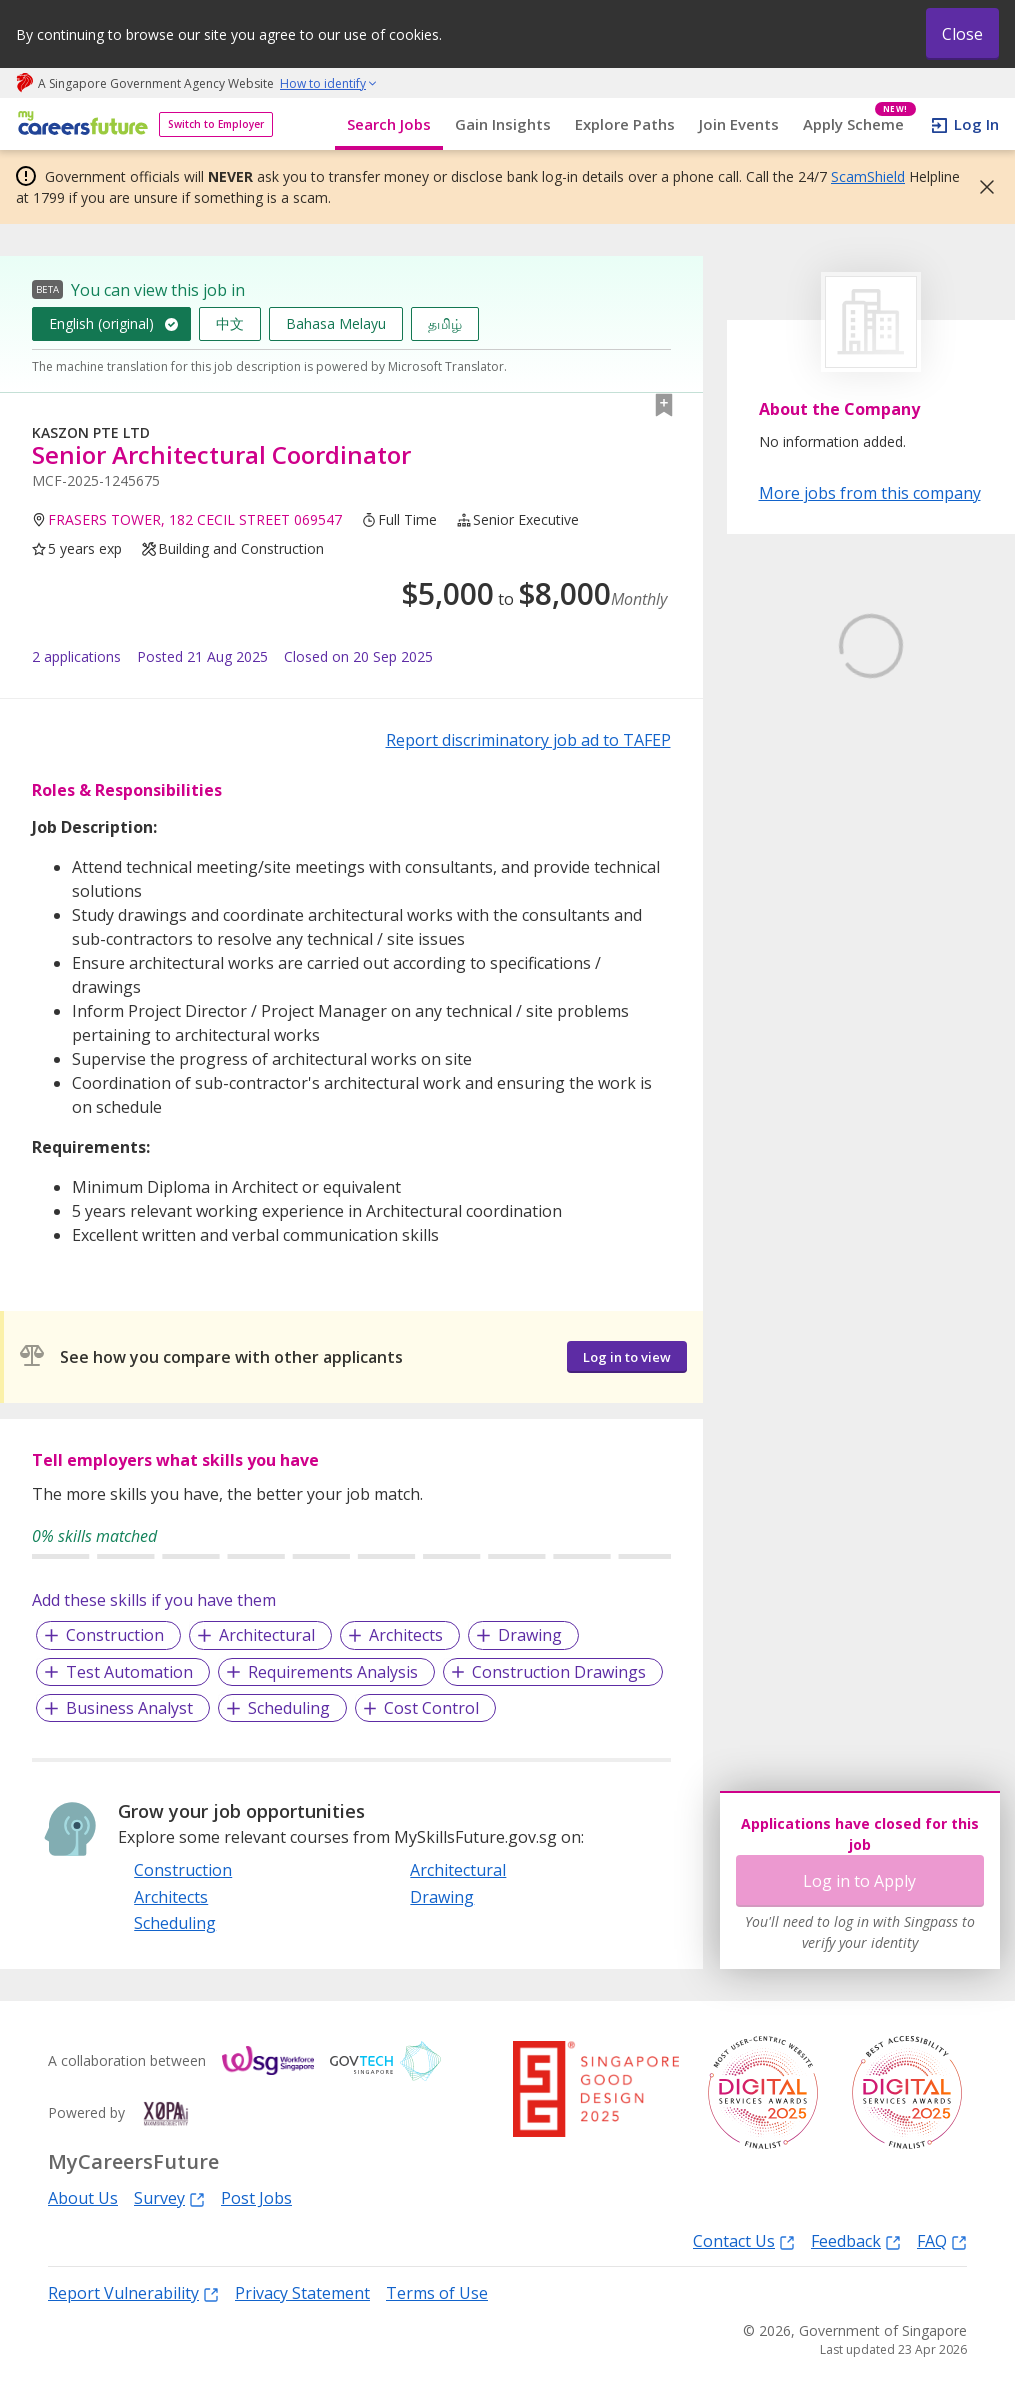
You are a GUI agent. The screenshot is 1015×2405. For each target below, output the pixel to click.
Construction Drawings (559, 1672)
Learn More (814, 833)
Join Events (739, 124)
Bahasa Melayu (336, 323)
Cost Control (431, 1708)
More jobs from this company (870, 492)
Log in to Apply (859, 1881)
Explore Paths (625, 124)
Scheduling (289, 1708)
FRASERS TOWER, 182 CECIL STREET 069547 (195, 519)
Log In (976, 124)
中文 (230, 323)
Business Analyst (129, 1708)
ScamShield (868, 176)
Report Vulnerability (133, 2292)
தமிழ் (445, 323)
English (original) (101, 323)
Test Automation (129, 1672)
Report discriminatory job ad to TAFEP (528, 740)
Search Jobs (389, 124)
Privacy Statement (302, 2293)
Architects (406, 1635)
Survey (169, 2197)
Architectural (267, 1635)
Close (962, 34)
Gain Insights (503, 124)
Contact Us (744, 2240)
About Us (83, 2198)
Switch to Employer (216, 124)
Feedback (856, 2240)
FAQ (942, 2240)
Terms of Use (437, 2293)
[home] (79, 124)
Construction (115, 1635)
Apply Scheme (859, 124)
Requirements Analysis (333, 1672)
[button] (981, 187)
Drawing (530, 1635)
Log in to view (627, 1357)
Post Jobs (256, 2198)
